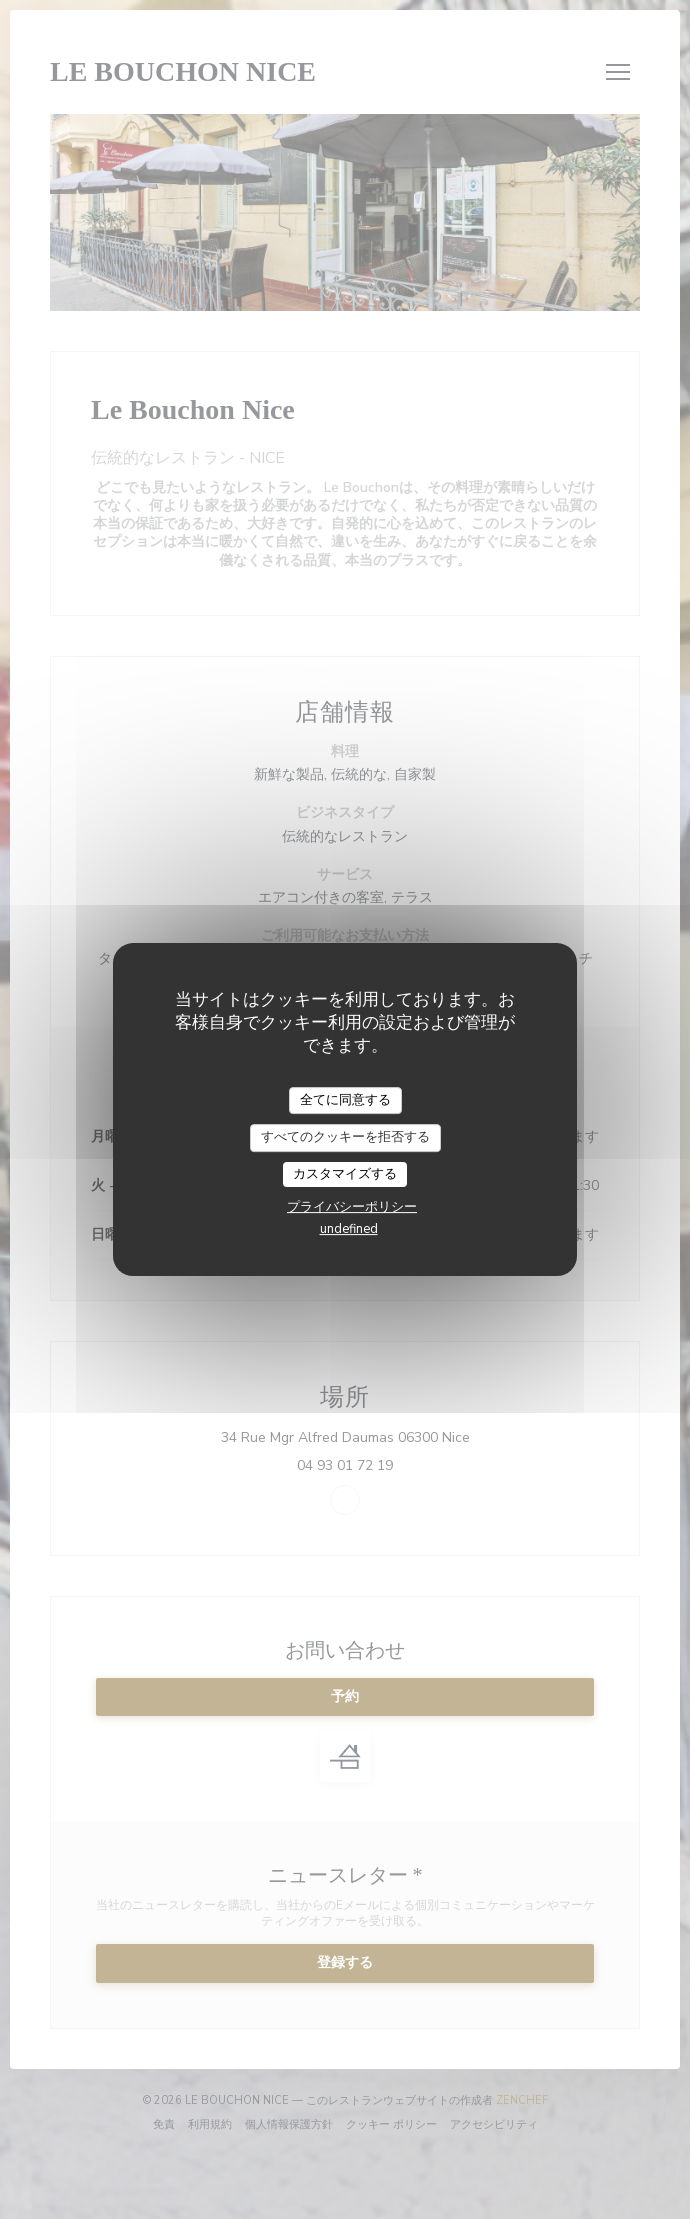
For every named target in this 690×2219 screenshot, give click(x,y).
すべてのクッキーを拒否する (345, 1137)
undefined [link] (349, 1229)
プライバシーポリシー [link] (352, 1207)
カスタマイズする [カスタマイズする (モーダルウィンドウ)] (345, 1174)
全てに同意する (345, 1100)
